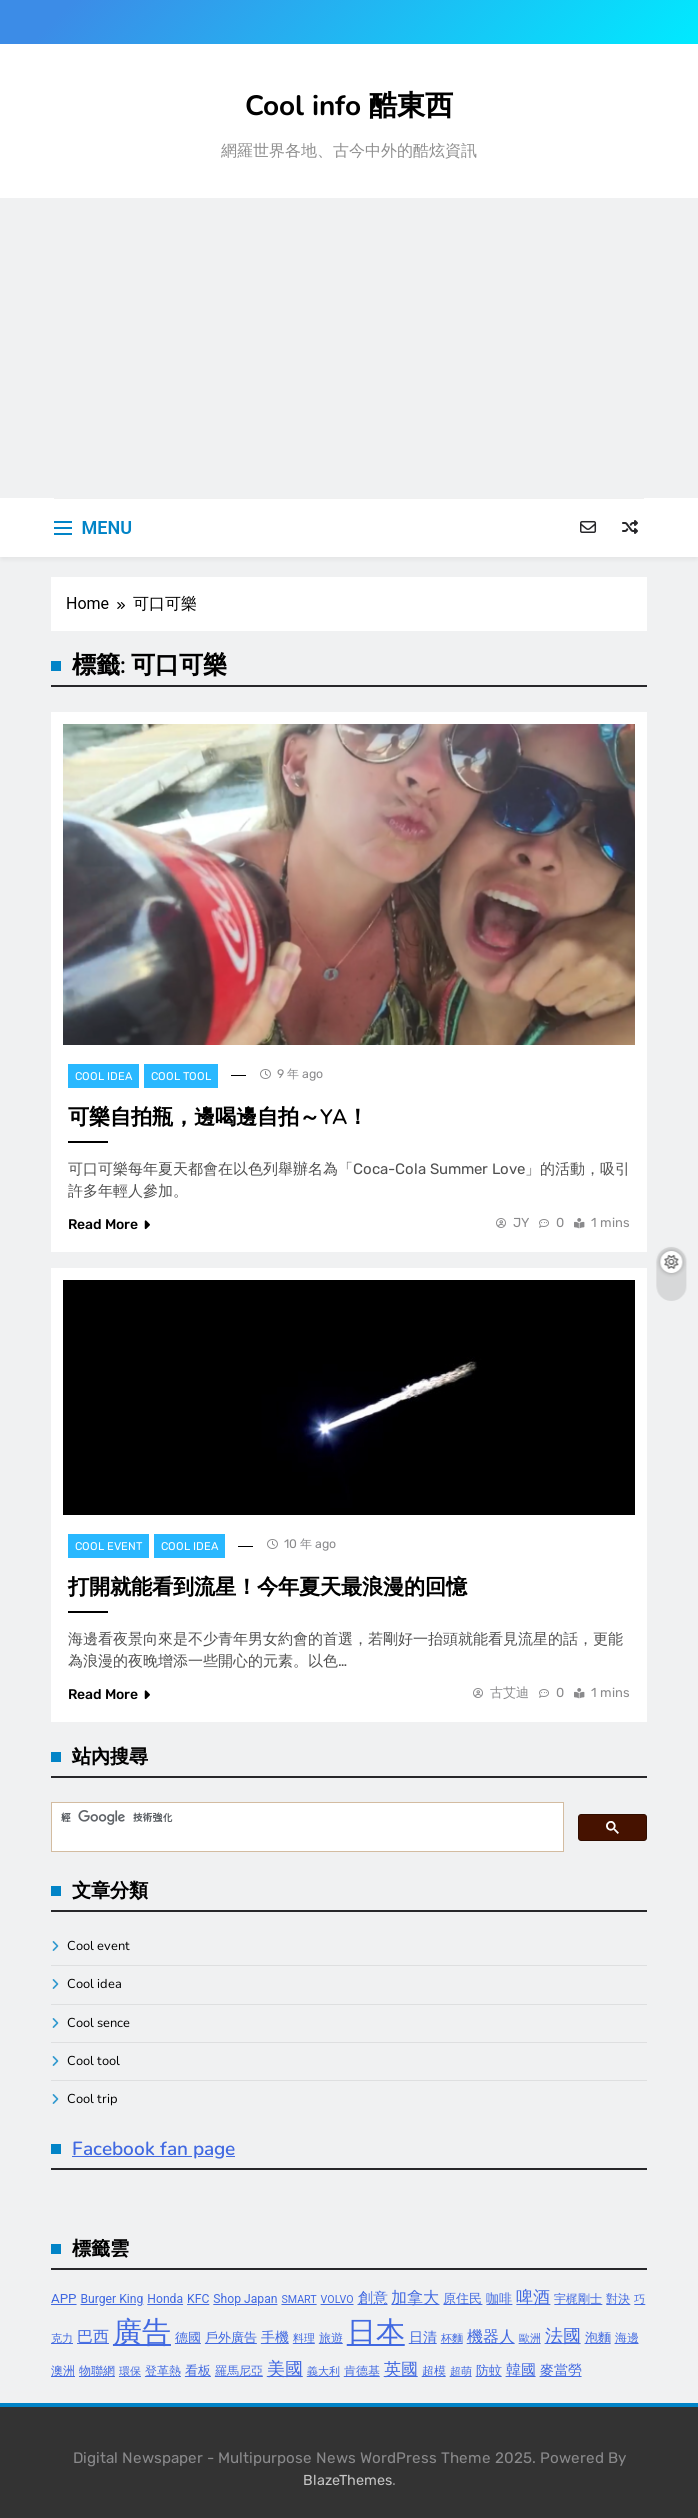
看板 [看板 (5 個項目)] (198, 2370)
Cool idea (103, 1076)
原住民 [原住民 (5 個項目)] (462, 2298)
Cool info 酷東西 (349, 106)
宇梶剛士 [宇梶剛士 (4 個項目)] (578, 2299)
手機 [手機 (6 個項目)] (275, 2337)
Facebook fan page (153, 2149)
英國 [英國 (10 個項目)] (401, 2369)
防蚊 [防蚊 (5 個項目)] (489, 2370)
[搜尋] (305, 1818)
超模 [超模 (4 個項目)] (434, 2371)
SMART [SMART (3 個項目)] (298, 2299)
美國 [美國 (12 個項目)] (285, 2368)
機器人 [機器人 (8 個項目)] (491, 2336)
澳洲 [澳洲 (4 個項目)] (63, 2371)
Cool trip (92, 2099)
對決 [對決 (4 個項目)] (618, 2299)
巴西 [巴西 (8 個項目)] (93, 2336)
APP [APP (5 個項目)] (64, 2298)
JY (521, 1222)
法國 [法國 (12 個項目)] (563, 2335)
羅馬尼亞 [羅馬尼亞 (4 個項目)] (239, 2371)
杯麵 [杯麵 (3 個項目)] (452, 2338)
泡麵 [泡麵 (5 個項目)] (598, 2337)
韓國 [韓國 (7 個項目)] (521, 2370)
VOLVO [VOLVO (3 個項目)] (337, 2299)
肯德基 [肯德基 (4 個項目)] (362, 2371)
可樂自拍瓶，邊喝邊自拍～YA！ (218, 1117)
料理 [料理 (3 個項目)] (304, 2338)
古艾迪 (509, 1692)
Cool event (108, 1546)
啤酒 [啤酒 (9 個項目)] (533, 2297)
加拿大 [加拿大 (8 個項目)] (415, 2297)
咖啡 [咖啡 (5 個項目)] (499, 2298)
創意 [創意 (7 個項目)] (373, 2298)
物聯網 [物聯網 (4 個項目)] (97, 2371)
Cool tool (181, 1076)
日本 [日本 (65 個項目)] (376, 2332)
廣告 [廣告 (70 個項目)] (142, 2332)
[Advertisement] (349, 348)
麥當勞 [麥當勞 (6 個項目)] (561, 2370)
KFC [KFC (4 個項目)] (198, 2299)
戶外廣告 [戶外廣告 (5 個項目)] (231, 2337)
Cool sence (98, 2023)
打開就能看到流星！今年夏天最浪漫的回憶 (267, 1587)
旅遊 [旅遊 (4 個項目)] (331, 2338)
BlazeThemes (347, 2480)
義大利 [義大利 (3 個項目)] (323, 2371)
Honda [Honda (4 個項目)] (165, 2299)
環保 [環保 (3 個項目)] (130, 2371)
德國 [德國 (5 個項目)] (188, 2337)
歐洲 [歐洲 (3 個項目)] (530, 2338)
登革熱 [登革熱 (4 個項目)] (163, 2371)
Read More (109, 1224)
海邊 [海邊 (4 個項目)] (627, 2338)
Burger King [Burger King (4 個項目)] (112, 2299)
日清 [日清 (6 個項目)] (423, 2337)
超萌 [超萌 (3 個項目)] (461, 2371)
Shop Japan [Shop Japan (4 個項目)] (245, 2299)
